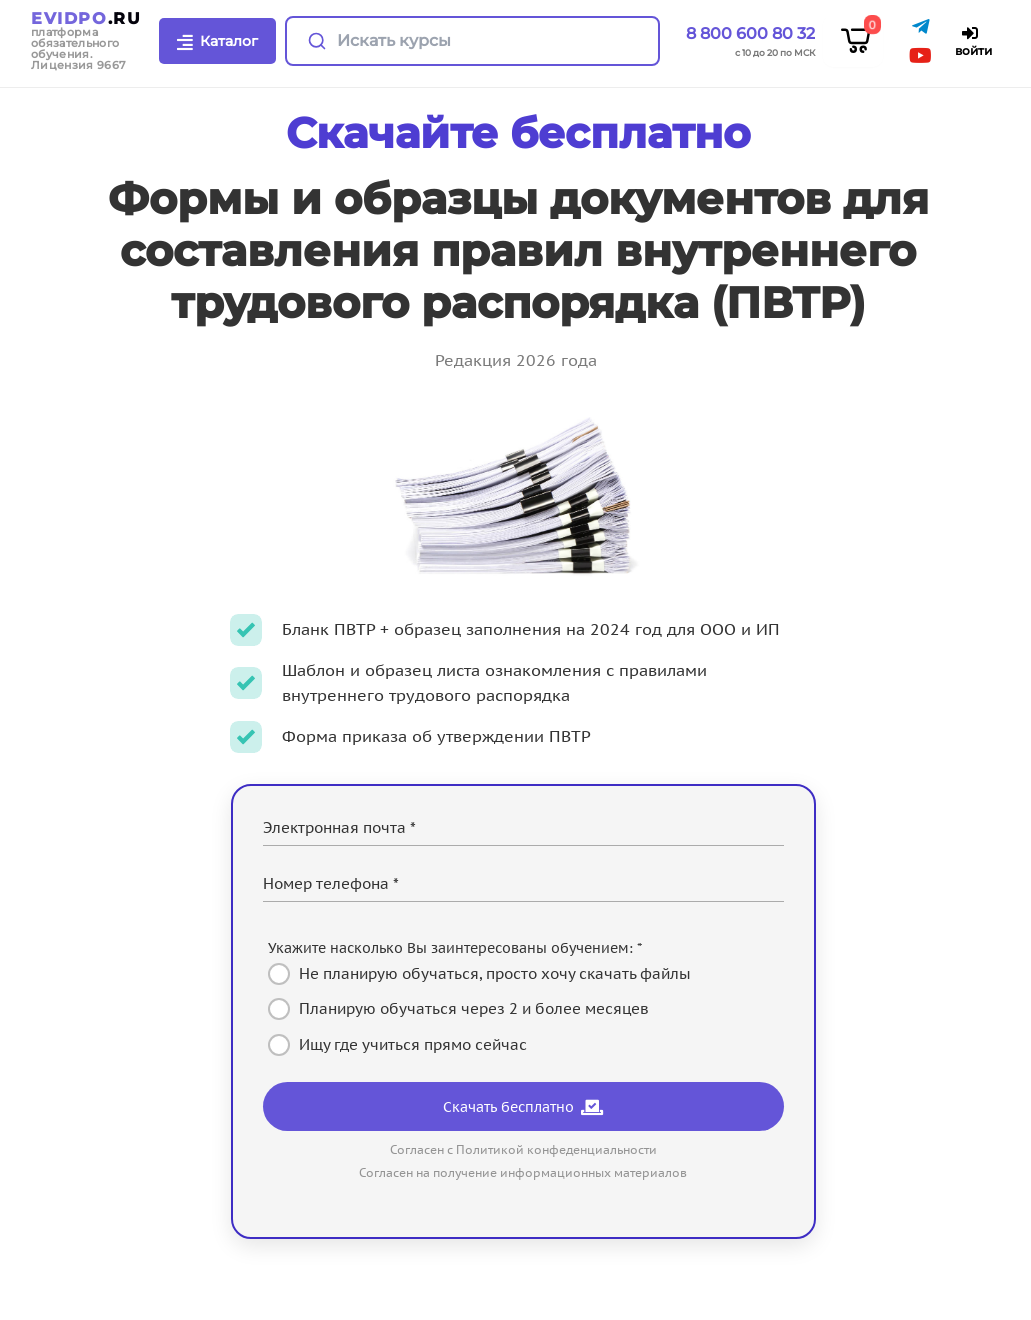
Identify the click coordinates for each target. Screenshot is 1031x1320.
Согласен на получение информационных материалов (523, 1172)
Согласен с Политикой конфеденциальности (523, 1149)
